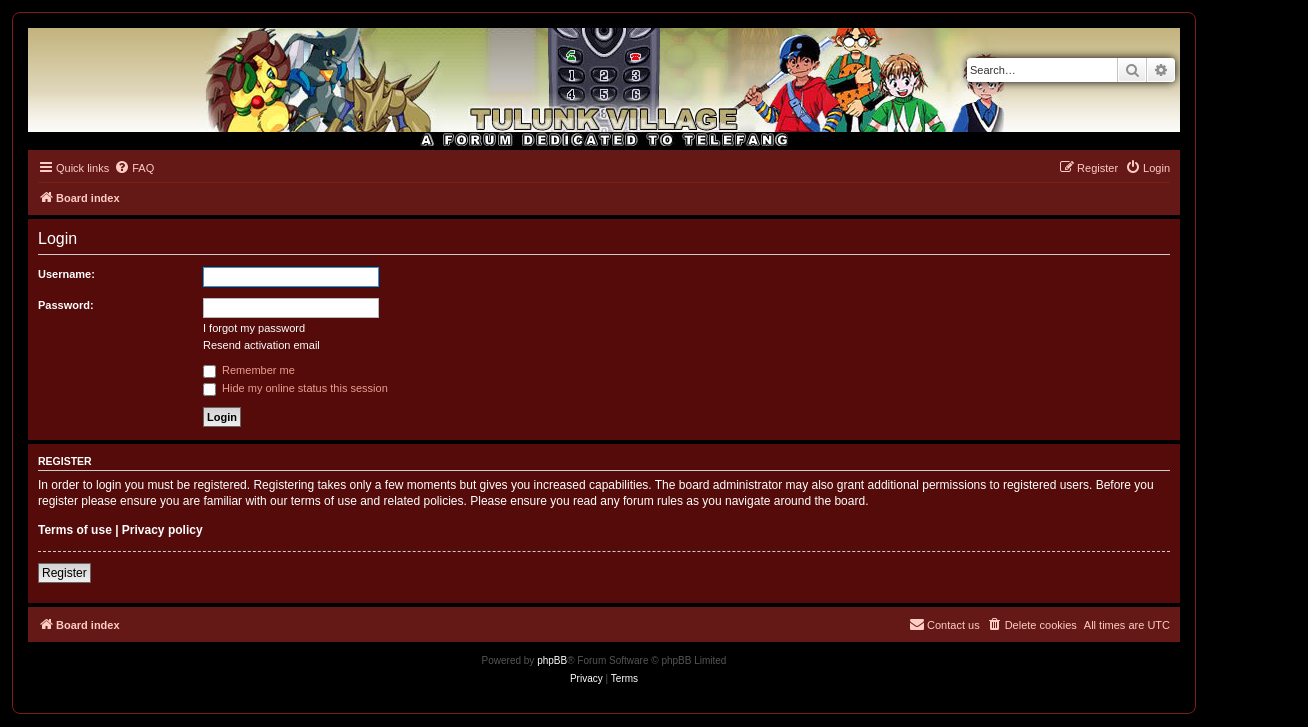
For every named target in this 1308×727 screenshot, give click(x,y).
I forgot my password (254, 328)
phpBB (552, 660)
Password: (66, 305)
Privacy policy (162, 530)
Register (64, 573)
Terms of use (75, 530)
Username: (66, 274)
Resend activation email (261, 345)
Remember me (249, 370)
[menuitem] (134, 168)
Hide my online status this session (295, 388)
